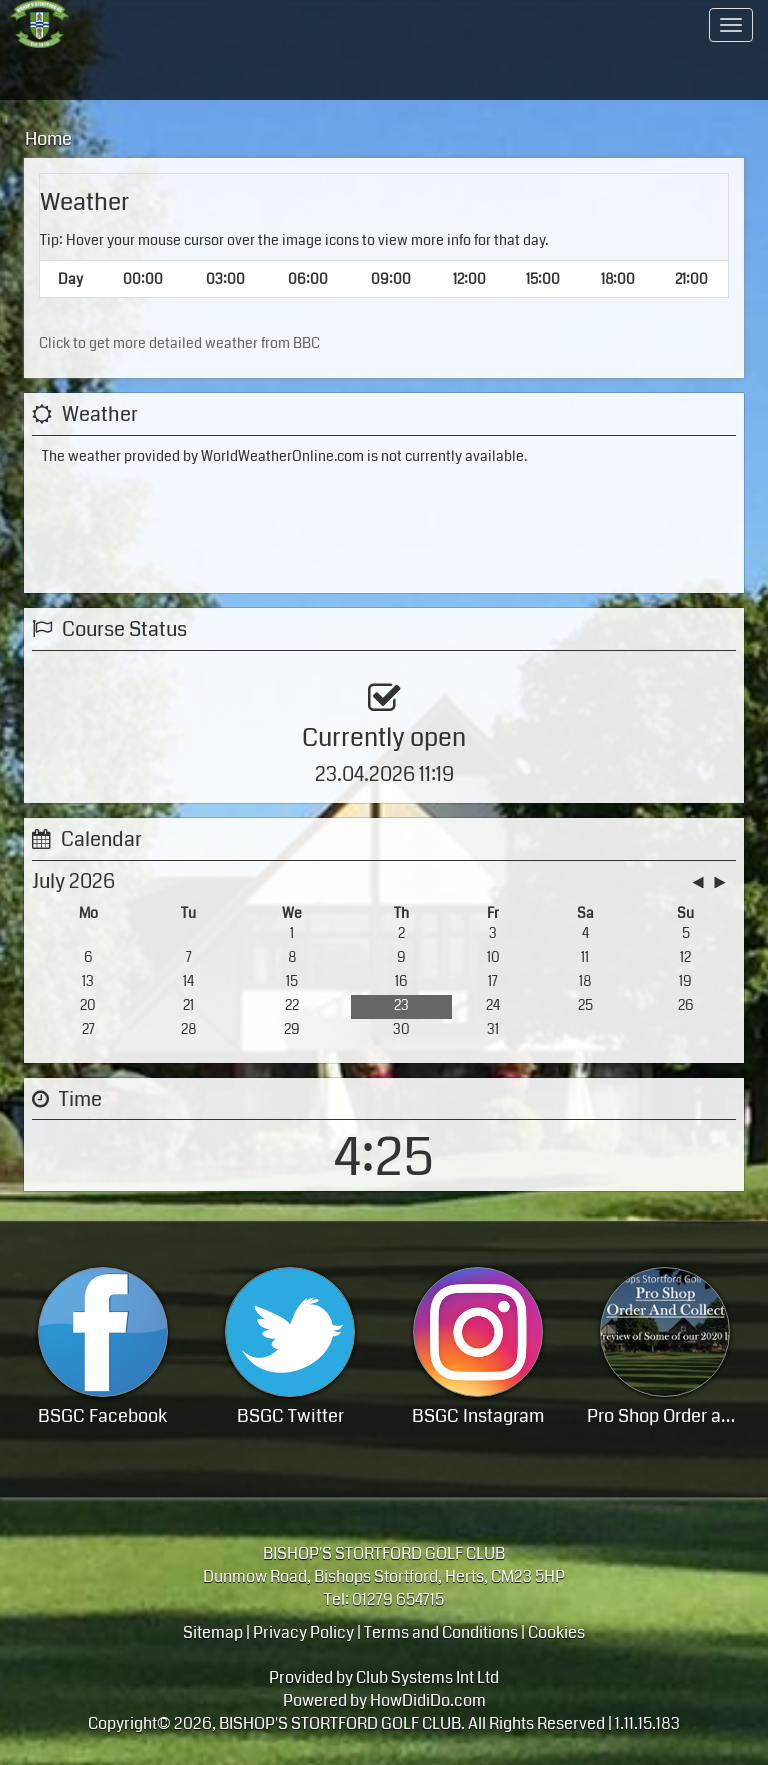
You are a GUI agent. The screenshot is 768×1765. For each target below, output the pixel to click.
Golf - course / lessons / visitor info (73, 75)
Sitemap (213, 1630)
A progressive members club (235, 25)
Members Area (511, 25)
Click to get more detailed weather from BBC (179, 343)
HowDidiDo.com (428, 1699)
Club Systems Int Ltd (427, 1676)
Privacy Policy (303, 1630)
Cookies (556, 1630)
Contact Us (673, 25)
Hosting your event (235, 75)
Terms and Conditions (441, 1630)
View (562, 1022)
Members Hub (525, 75)
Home (81, 25)
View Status (90, 724)
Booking (206, 1022)
